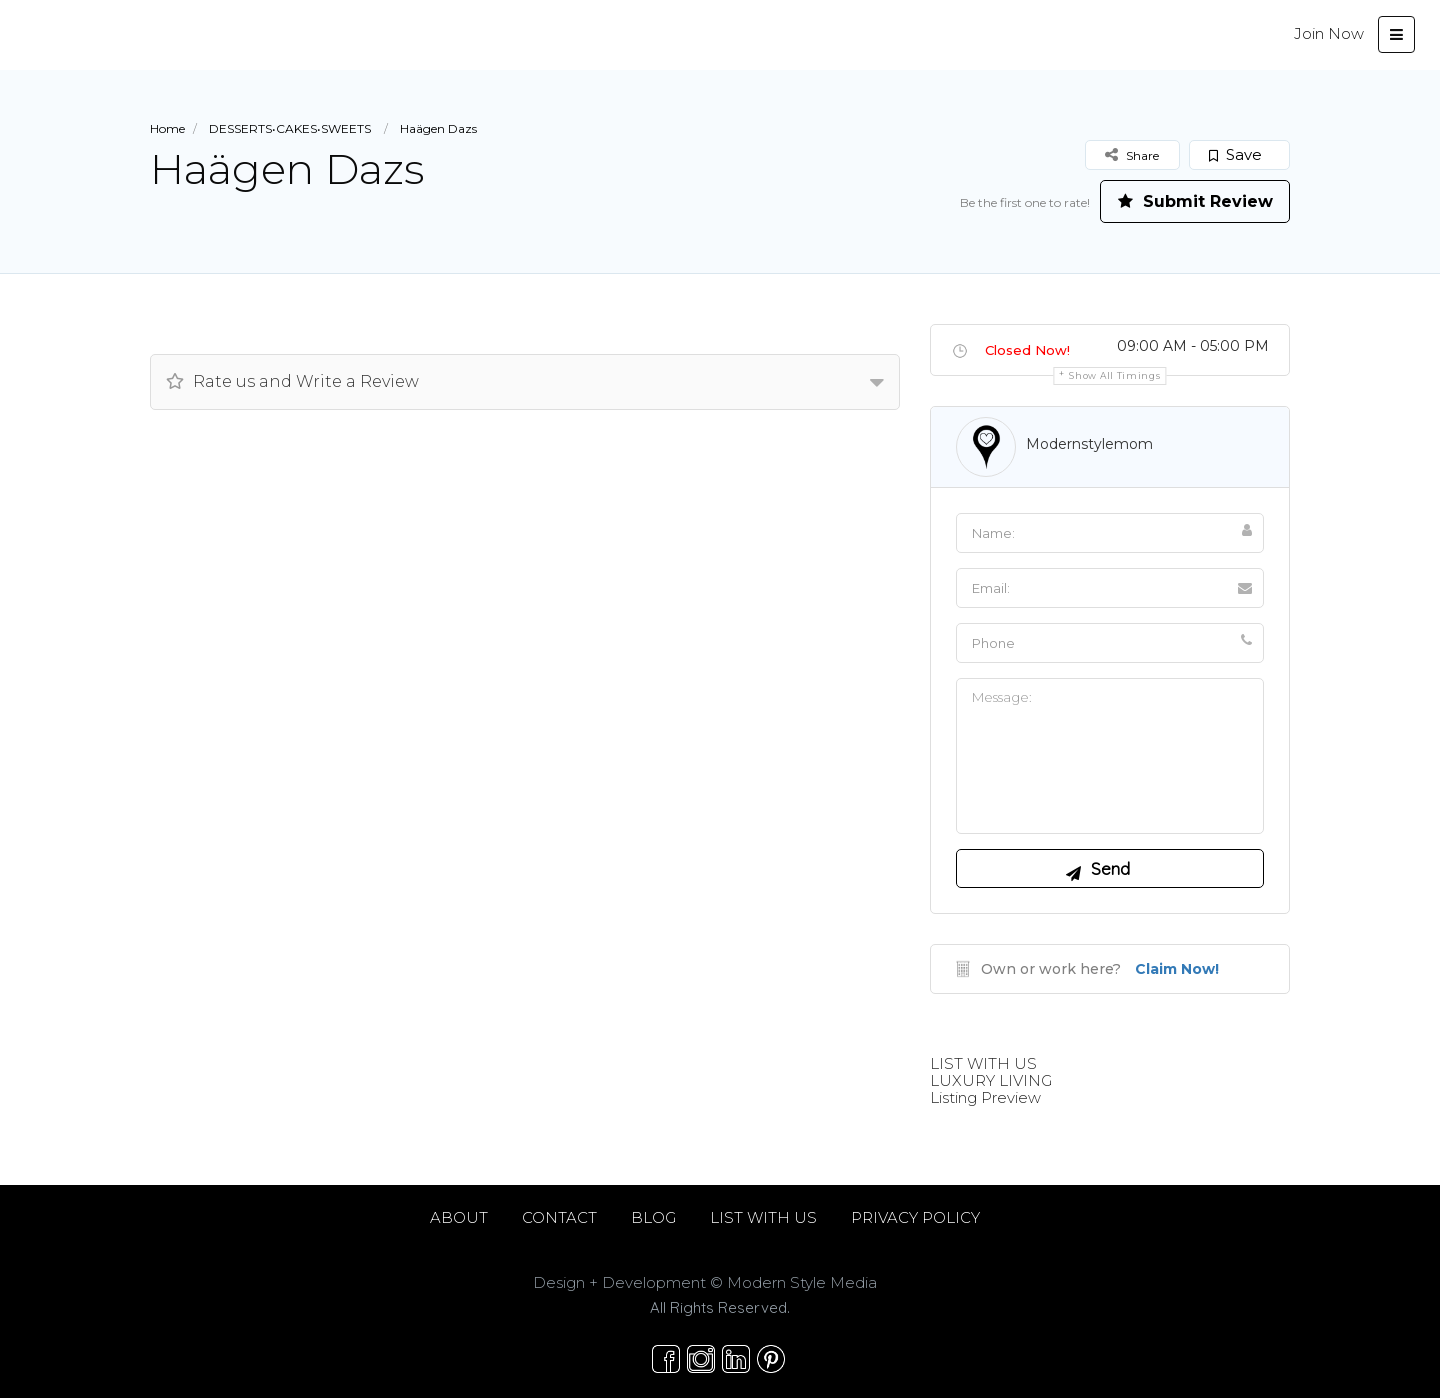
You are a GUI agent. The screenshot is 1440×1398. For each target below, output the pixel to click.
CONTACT (559, 1217)
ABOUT (459, 1217)
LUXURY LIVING (991, 1080)
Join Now (1329, 33)
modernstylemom (1089, 444)
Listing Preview (985, 1097)
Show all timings (1114, 375)
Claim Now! (1177, 969)
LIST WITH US (983, 1063)
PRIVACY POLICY (915, 1217)
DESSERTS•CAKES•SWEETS (290, 128)
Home (167, 128)
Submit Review (1195, 201)
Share (1132, 154)
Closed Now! (1027, 350)
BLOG (653, 1217)
